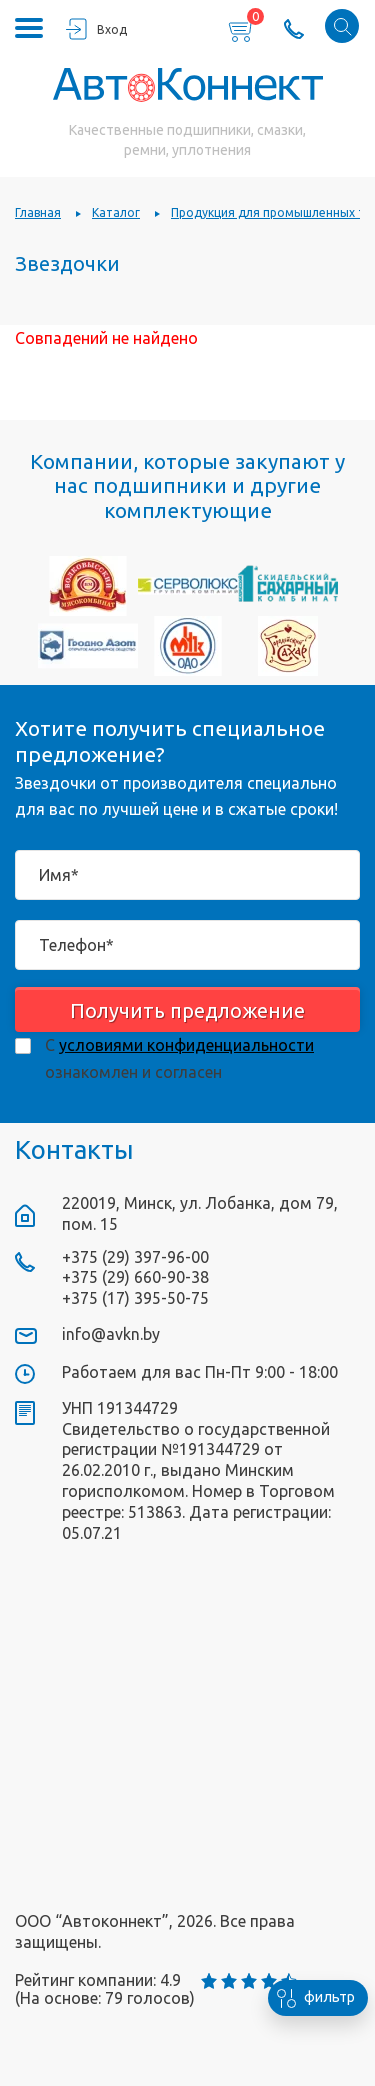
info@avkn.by (111, 1334)
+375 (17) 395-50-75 (135, 1298)
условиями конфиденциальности (186, 1045)
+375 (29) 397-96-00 (135, 1257)
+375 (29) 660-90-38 (135, 1277)
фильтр (311, 1998)
